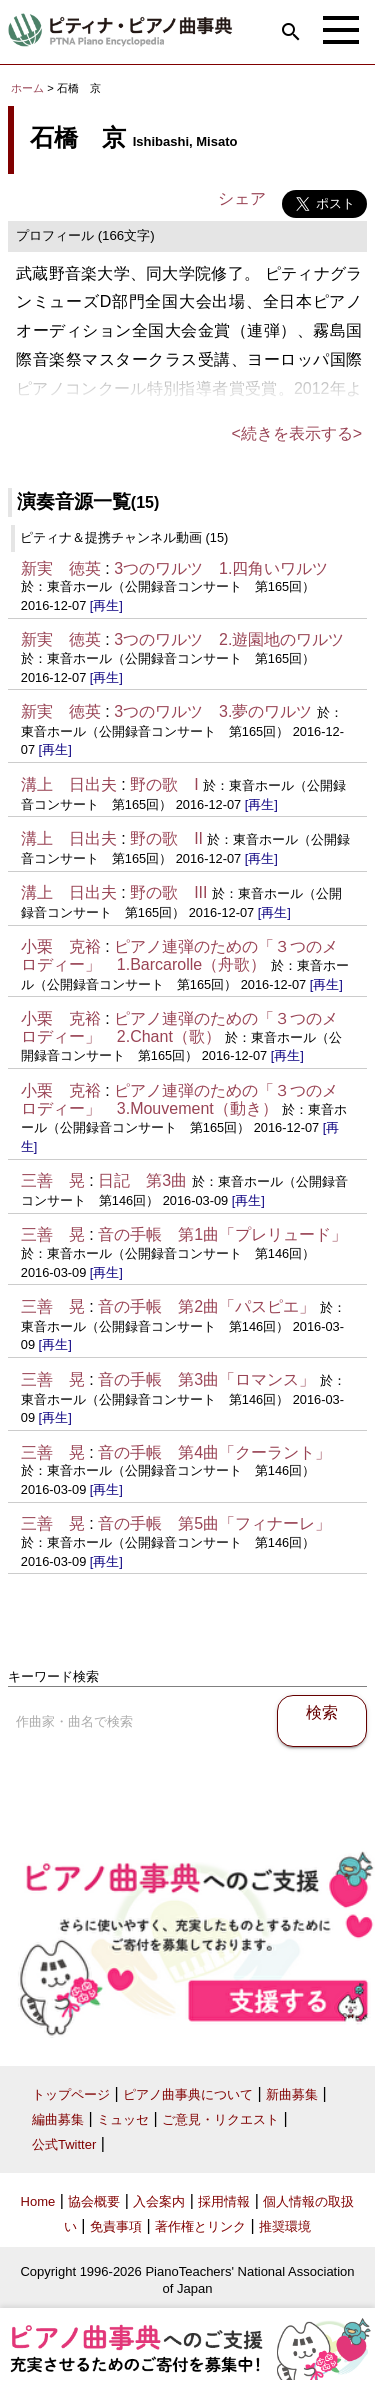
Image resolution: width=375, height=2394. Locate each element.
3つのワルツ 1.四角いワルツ (221, 568)
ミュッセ (123, 2119)
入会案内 (159, 2201)
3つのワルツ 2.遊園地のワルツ (229, 639)
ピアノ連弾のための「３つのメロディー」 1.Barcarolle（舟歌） (179, 955)
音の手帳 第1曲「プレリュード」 (222, 1234)
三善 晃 (53, 1180)
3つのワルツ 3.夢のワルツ (213, 711)
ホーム (27, 88)
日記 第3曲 (142, 1180)
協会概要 (94, 2201)
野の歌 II (166, 838)
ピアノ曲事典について (188, 2094)
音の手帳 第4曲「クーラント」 (214, 1452)
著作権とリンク (200, 2226)
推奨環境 (285, 2226)
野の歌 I (164, 784)
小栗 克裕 (61, 946)
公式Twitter (64, 2144)
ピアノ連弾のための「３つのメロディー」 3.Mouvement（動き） (179, 1099)
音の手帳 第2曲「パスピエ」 (206, 1306)
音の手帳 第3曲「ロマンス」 (206, 1379)
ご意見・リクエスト (220, 2119)
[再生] (106, 605)
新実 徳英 (61, 568)
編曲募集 (58, 2119)
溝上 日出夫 (69, 784)
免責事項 (116, 2226)
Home (38, 2201)
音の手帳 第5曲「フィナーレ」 (214, 1523)
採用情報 (224, 2201)
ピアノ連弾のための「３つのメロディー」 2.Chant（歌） (179, 1027)
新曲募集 (292, 2094)
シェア (242, 198)
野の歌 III (168, 892)
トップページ (71, 2094)
